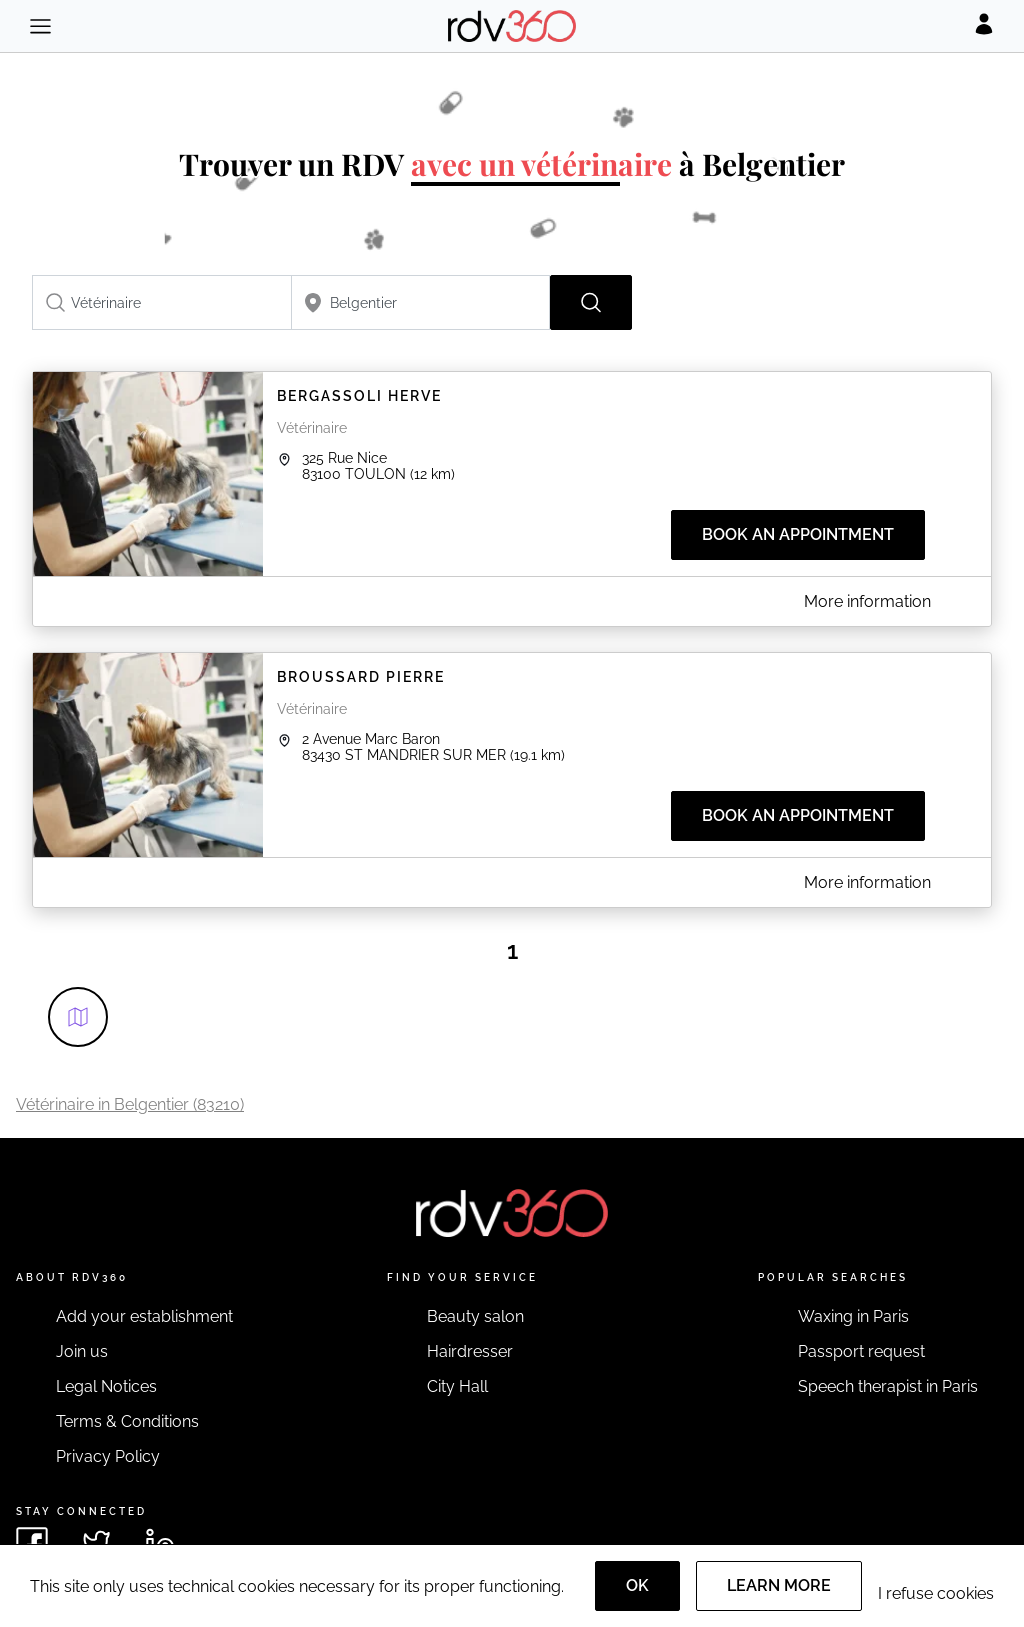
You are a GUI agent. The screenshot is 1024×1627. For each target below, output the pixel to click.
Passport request (861, 1351)
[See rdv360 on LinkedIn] (160, 1543)
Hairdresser (470, 1351)
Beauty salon (475, 1316)
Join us (82, 1351)
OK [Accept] (637, 1585)
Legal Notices (106, 1386)
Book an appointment (798, 534)
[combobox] (162, 302)
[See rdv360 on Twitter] (96, 1543)
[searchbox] (162, 302)
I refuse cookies (936, 1593)
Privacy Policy (108, 1456)
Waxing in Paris (853, 1316)
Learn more (779, 1585)
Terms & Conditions (127, 1421)
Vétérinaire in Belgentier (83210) (130, 1104)
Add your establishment (144, 1316)
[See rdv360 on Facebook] (32, 1543)
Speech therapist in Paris (888, 1386)
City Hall (457, 1386)
